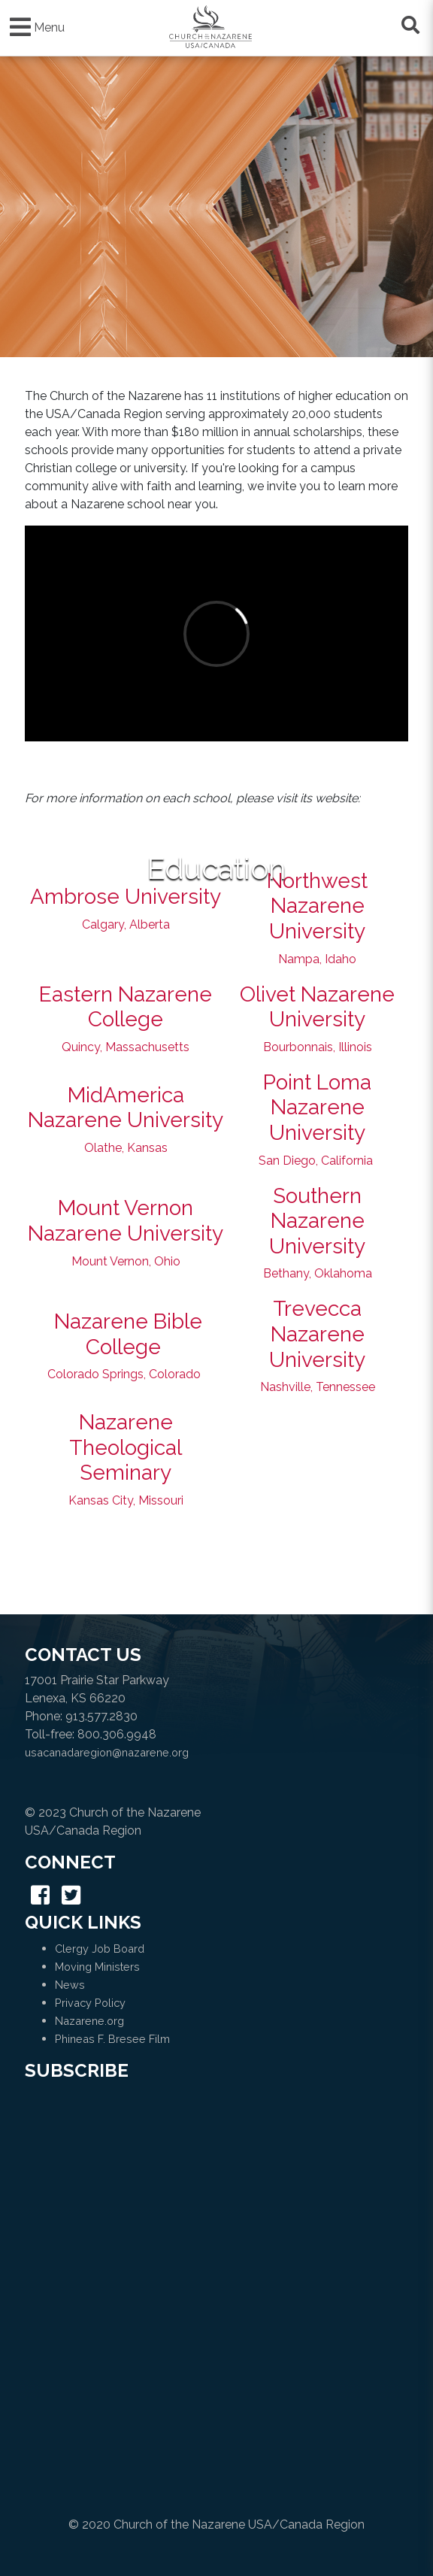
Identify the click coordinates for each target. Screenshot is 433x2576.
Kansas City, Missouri (125, 1500)
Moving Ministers (97, 1966)
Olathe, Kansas (126, 1148)
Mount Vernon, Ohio (125, 1261)
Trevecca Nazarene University (317, 1333)
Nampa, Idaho (317, 959)
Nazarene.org (89, 2020)
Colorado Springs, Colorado (124, 1374)
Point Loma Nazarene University (317, 1107)
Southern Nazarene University (317, 1221)
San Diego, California (316, 1160)
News (70, 1984)
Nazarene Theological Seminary (125, 1447)
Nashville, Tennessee (317, 1387)
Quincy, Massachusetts (125, 1047)
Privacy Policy (90, 2002)
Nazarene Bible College (128, 1334)
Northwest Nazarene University (317, 906)
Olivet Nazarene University (317, 1007)
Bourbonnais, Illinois (317, 1047)
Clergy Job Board (99, 1948)
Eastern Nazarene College (125, 1007)
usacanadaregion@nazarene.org (107, 1752)
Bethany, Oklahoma (317, 1273)
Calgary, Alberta (126, 924)
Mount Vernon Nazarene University (125, 1221)
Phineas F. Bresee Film (112, 2038)
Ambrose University (125, 896)
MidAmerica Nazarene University (125, 1108)
